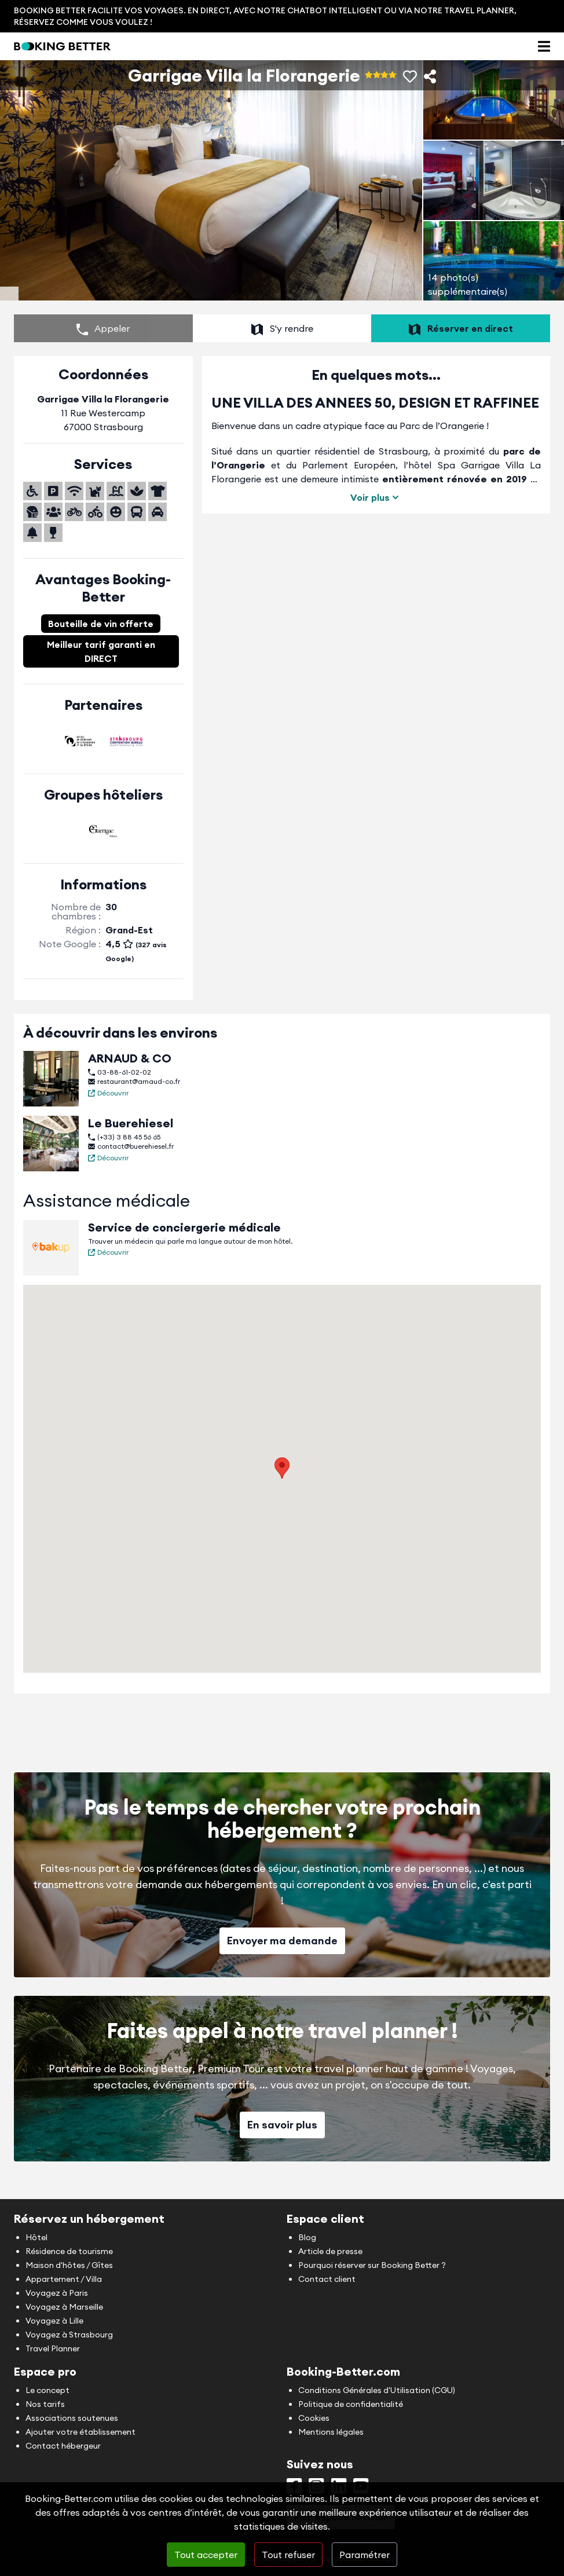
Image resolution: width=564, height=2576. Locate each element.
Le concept (47, 2390)
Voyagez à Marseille (64, 2307)
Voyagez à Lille (54, 2320)
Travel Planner (52, 2348)
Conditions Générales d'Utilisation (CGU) (376, 2390)
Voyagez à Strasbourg (69, 2334)
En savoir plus (282, 2134)
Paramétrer (364, 2554)
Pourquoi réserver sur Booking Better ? (372, 2265)
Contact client (327, 2279)
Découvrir (108, 1102)
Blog (307, 2237)
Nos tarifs (45, 2404)
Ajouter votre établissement (80, 2432)
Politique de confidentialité (350, 2404)
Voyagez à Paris (56, 2293)
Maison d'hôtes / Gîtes (69, 2265)
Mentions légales (331, 2432)
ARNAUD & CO (129, 1067)
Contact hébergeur (63, 2446)
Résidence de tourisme (69, 2251)
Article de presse (330, 2251)
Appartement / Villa (63, 2279)
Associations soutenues (71, 2418)
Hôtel (36, 2237)
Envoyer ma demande (282, 1949)
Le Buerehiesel (130, 1132)
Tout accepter (205, 2554)
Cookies (313, 2418)
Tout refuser (288, 2554)
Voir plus (375, 506)
